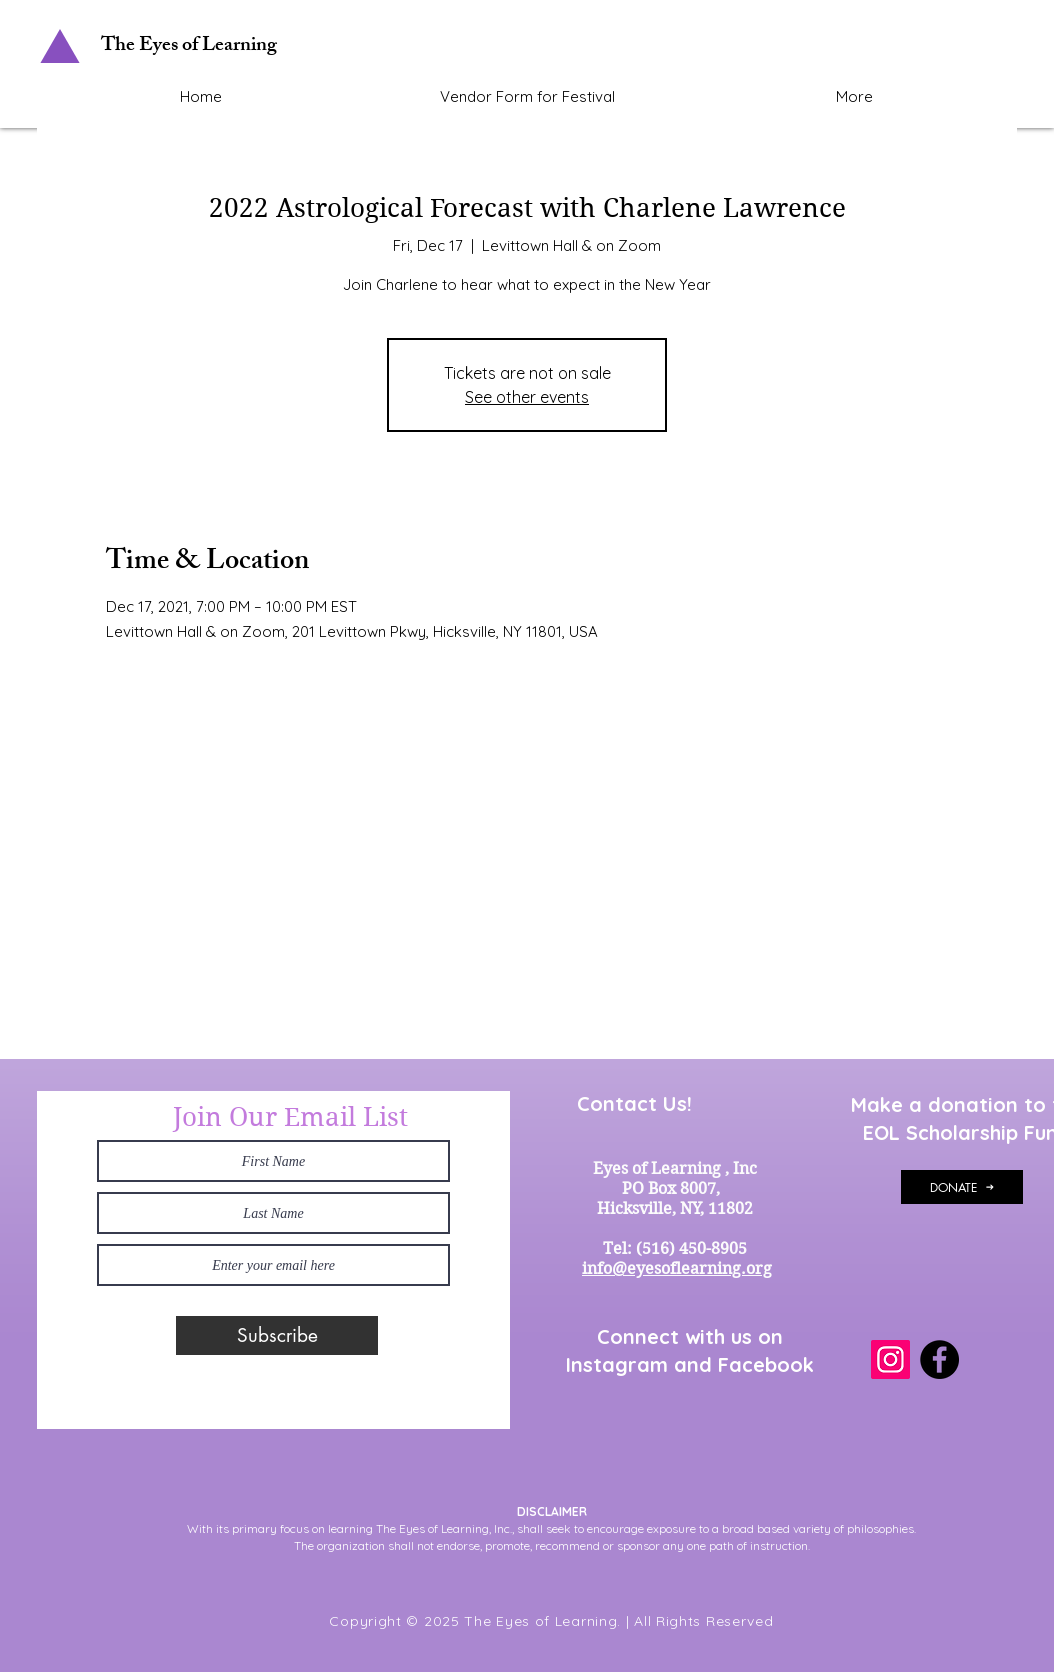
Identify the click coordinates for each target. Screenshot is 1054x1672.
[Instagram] (890, 1359)
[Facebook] (939, 1359)
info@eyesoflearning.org (677, 1268)
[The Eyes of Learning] (191, 47)
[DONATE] (962, 1187)
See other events (527, 397)
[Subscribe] (277, 1335)
